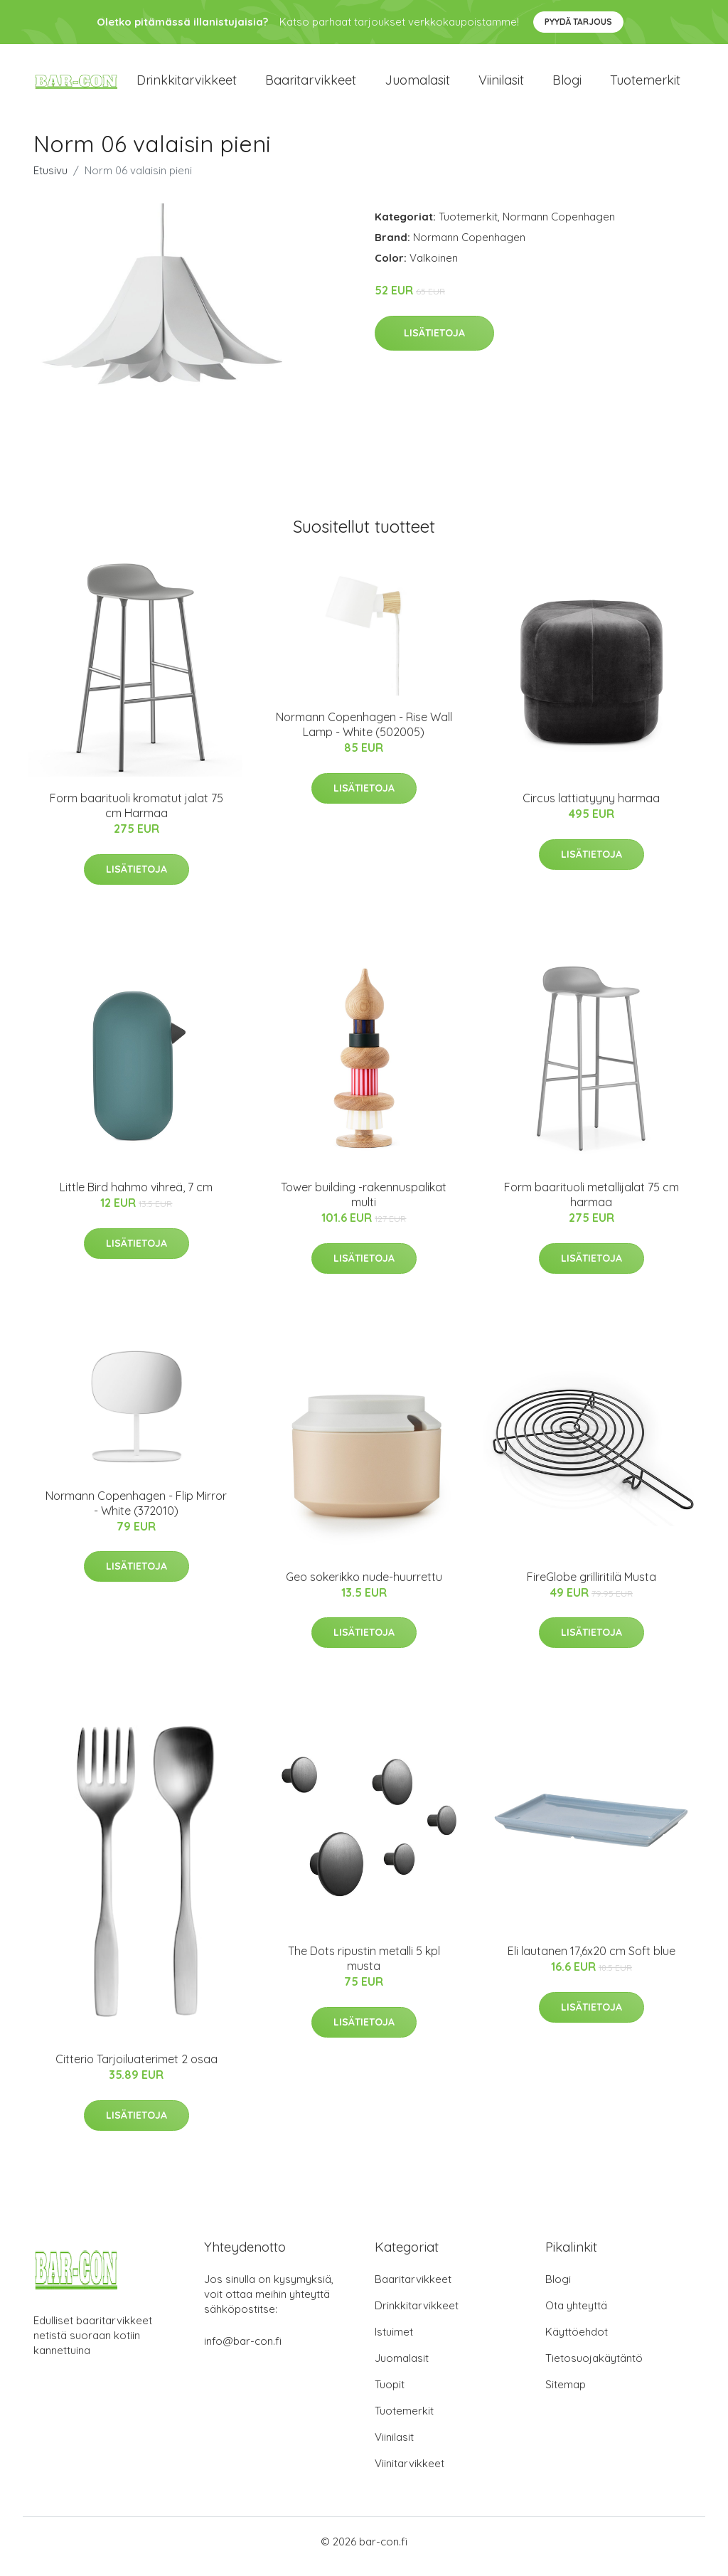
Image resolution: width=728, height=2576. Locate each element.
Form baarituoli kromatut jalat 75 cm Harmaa (136, 815)
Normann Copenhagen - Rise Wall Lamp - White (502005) (364, 734)
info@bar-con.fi (243, 2351)
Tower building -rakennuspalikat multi (363, 1205)
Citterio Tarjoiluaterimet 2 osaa (136, 2069)
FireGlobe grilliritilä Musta (591, 1587)
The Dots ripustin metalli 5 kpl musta (364, 1968)
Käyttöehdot (576, 2341)
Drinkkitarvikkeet (186, 85)
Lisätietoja (434, 342)
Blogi (567, 85)
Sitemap (565, 2394)
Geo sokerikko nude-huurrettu (364, 1587)
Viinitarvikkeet (409, 2473)
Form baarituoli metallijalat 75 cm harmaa (591, 1205)
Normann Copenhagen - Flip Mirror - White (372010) (136, 1513)
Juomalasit (417, 85)
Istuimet (394, 2341)
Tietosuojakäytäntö (594, 2368)
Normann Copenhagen (559, 226)
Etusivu (50, 180)
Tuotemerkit (645, 85)
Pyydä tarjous (578, 21)
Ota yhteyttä (576, 2315)
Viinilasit (501, 85)
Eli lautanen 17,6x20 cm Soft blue (591, 1961)
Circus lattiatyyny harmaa (591, 808)
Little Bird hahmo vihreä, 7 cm (136, 1198)
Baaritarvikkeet (310, 85)
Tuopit (390, 2394)
